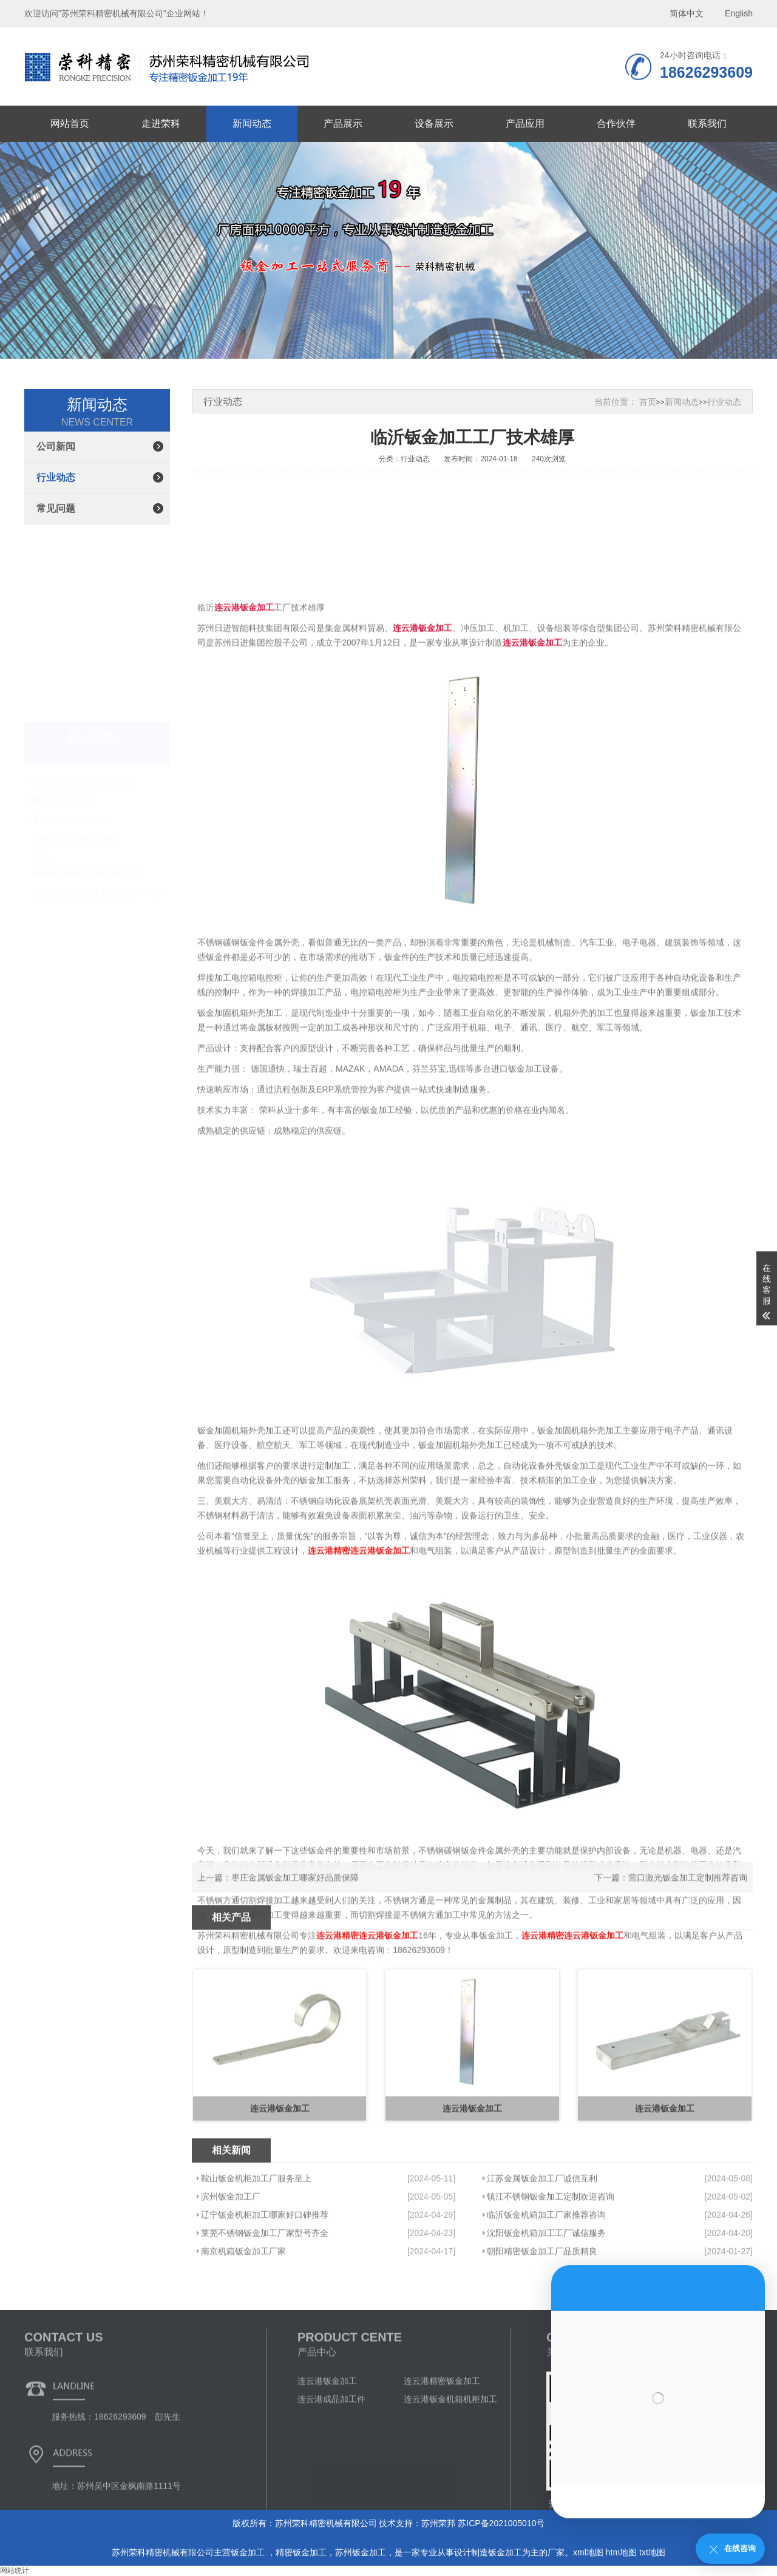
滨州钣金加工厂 (230, 2261)
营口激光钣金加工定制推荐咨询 (687, 1892)
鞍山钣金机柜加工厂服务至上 (256, 2243)
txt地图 (652, 2552)
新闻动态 (251, 123)
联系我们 (707, 123)
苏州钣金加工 (360, 2552)
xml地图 (588, 2552)
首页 (647, 402)
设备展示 (434, 123)
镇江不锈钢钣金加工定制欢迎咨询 (550, 2261)
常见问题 (55, 508)
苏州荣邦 (438, 2523)
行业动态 (55, 477)
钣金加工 (249, 2552)
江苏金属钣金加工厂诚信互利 (542, 2243)
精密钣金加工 (301, 2552)
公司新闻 (55, 446)
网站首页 (69, 123)
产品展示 (343, 123)
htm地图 (621, 2552)
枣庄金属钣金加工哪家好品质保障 (295, 1892)
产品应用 (525, 123)
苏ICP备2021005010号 (501, 2523)
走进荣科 (160, 123)
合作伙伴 (616, 123)
